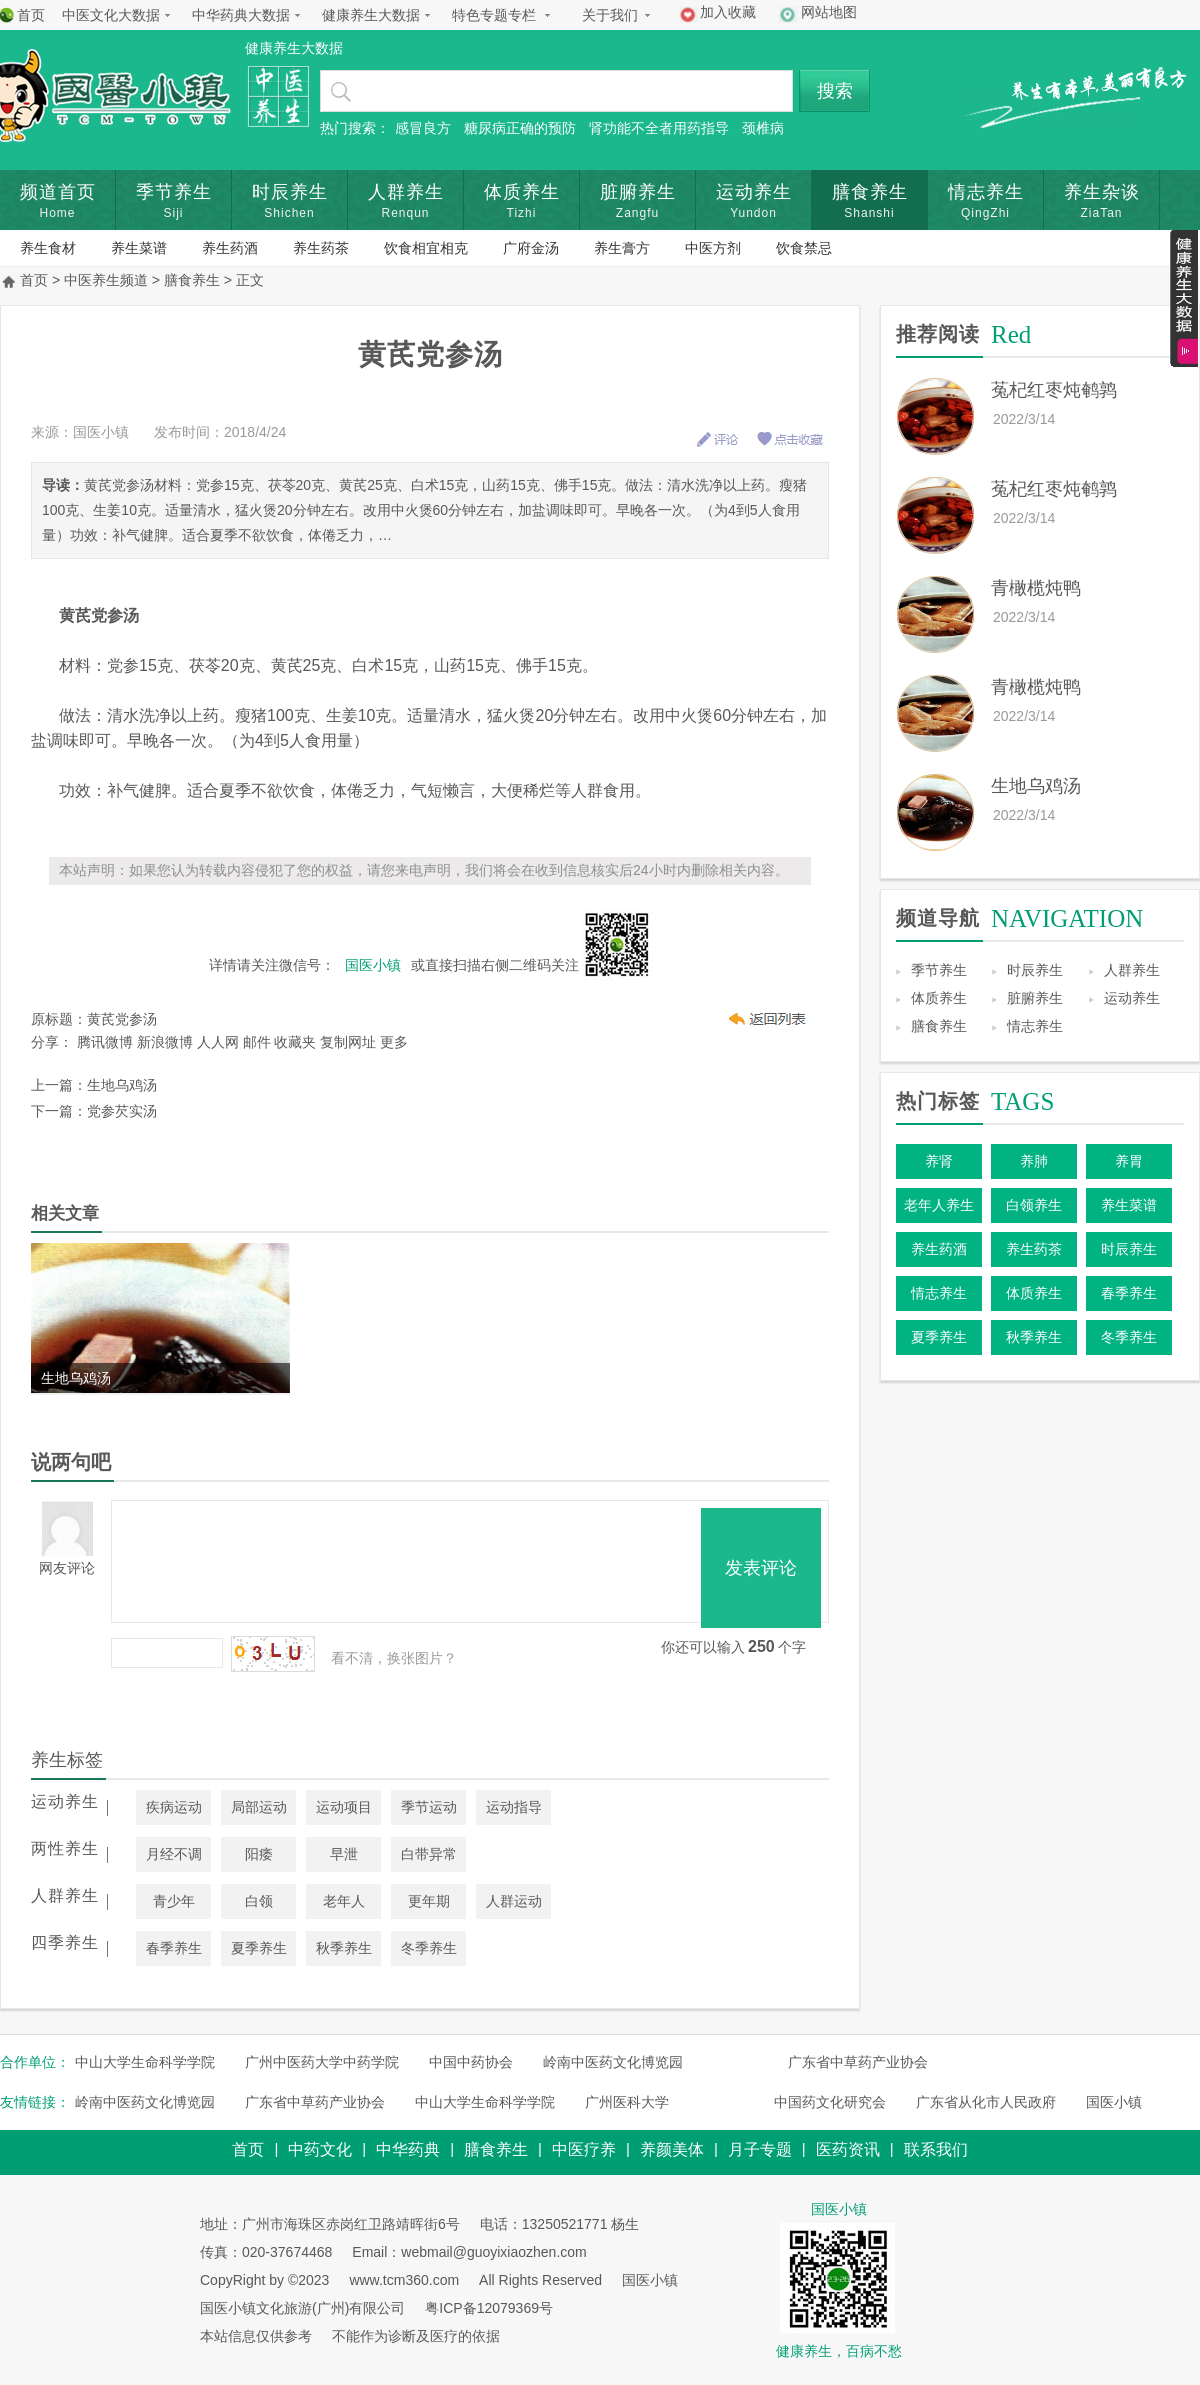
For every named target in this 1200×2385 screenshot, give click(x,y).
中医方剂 (713, 248)
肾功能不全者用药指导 (659, 128)
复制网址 (348, 1042)
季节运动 (429, 1807)
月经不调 (174, 1854)
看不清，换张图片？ (394, 1658)
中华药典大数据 (241, 15)
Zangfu (637, 213)
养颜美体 (672, 2149)
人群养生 (406, 192)
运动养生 (754, 192)
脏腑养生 (638, 192)
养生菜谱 (139, 248)
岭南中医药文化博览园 (613, 2062)
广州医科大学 (627, 2102)
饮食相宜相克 (426, 248)
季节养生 (174, 192)
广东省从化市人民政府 (986, 2102)
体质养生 (522, 192)
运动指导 (514, 1807)
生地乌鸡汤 (122, 1085)
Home (57, 213)
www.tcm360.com (404, 2280)
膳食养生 (870, 192)
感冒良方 (423, 128)
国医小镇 (1114, 2102)
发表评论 (761, 1568)
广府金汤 (531, 248)
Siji (173, 213)
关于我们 (610, 15)
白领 (259, 1901)
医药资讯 (848, 2149)
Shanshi (869, 213)
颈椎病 (763, 128)
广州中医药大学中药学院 (322, 2062)
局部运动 (259, 1807)
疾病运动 (174, 1807)
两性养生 (65, 1848)
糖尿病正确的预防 (520, 128)
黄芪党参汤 (122, 1019)
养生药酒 (230, 248)
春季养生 (174, 1948)
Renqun (405, 213)
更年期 (429, 1901)
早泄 (344, 1854)
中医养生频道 (106, 280)
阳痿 (259, 1854)
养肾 (939, 1161)
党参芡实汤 (122, 1111)
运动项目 (344, 1807)
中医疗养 (584, 2149)
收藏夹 (295, 1042)
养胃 (1129, 1161)
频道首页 (58, 192)
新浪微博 (165, 1042)
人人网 (218, 1042)
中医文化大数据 (111, 15)
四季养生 (65, 1942)
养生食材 (48, 248)
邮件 (257, 1042)
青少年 (174, 1901)
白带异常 (429, 1854)
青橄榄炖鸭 (1036, 588)
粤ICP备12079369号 (489, 2308)
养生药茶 (321, 248)
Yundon (753, 213)
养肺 (1034, 1161)
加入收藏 (728, 12)
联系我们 (936, 2149)
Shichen (289, 213)
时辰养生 (290, 192)
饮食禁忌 (804, 248)
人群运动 (514, 1901)
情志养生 (986, 192)
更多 (394, 1042)
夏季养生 (259, 1948)
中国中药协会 (471, 2062)
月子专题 (760, 2149)
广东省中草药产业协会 (858, 2062)
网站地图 (829, 12)
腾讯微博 (105, 1042)
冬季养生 (429, 1948)
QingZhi (985, 213)
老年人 (344, 1901)
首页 (31, 15)
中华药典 (408, 2149)
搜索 (835, 91)
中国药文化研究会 (830, 2102)
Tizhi (522, 213)
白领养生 (1034, 1205)
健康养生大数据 (371, 15)
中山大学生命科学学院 (145, 2062)
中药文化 (320, 2149)
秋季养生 (344, 1948)
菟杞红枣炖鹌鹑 (1054, 390)
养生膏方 (622, 248)
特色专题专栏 (494, 15)
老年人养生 (939, 1205)
